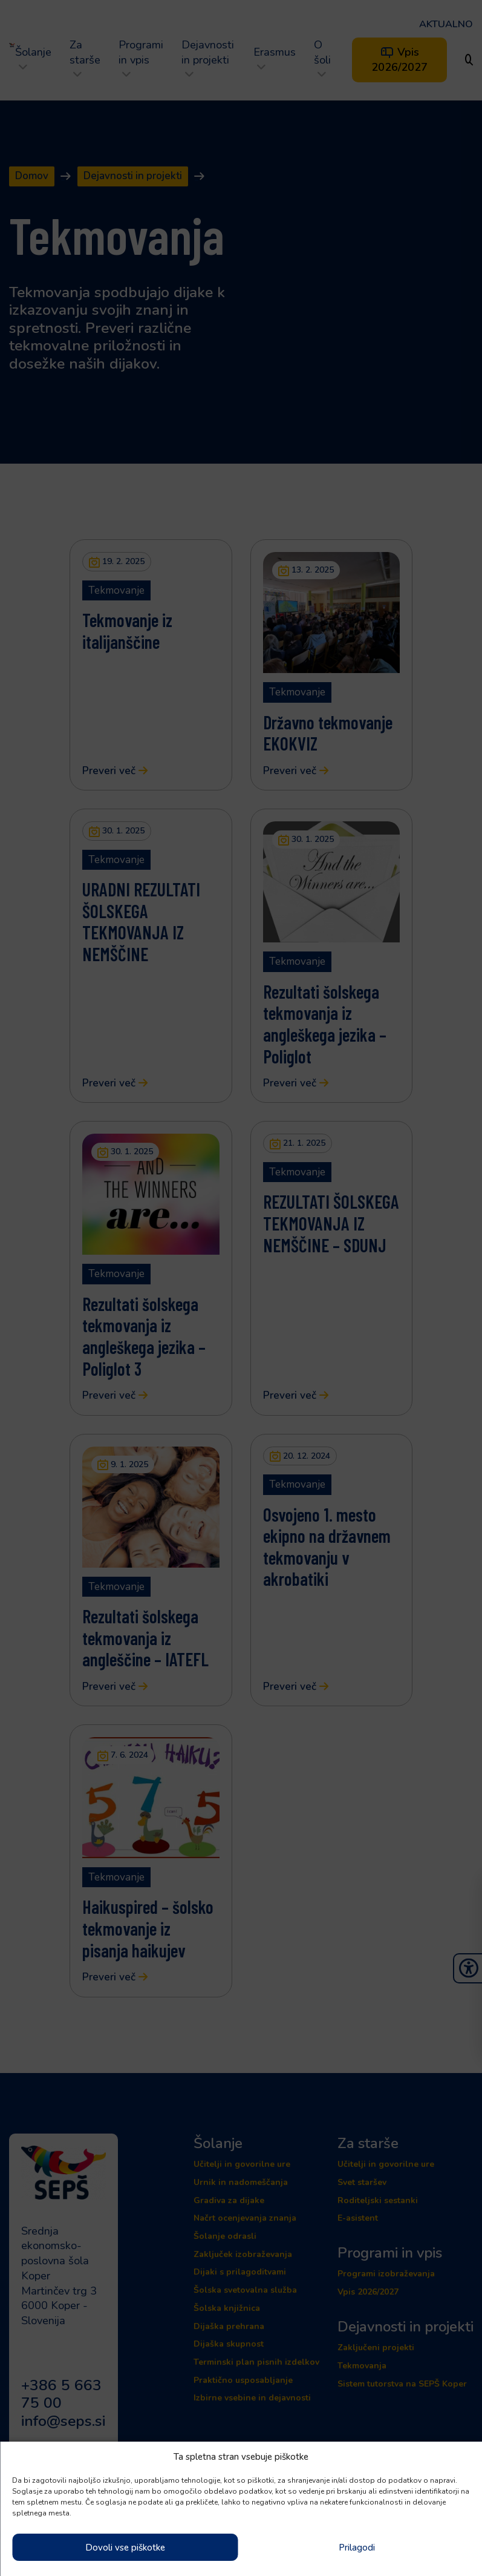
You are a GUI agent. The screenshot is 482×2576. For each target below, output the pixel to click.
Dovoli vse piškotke (125, 2548)
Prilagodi (357, 2548)
